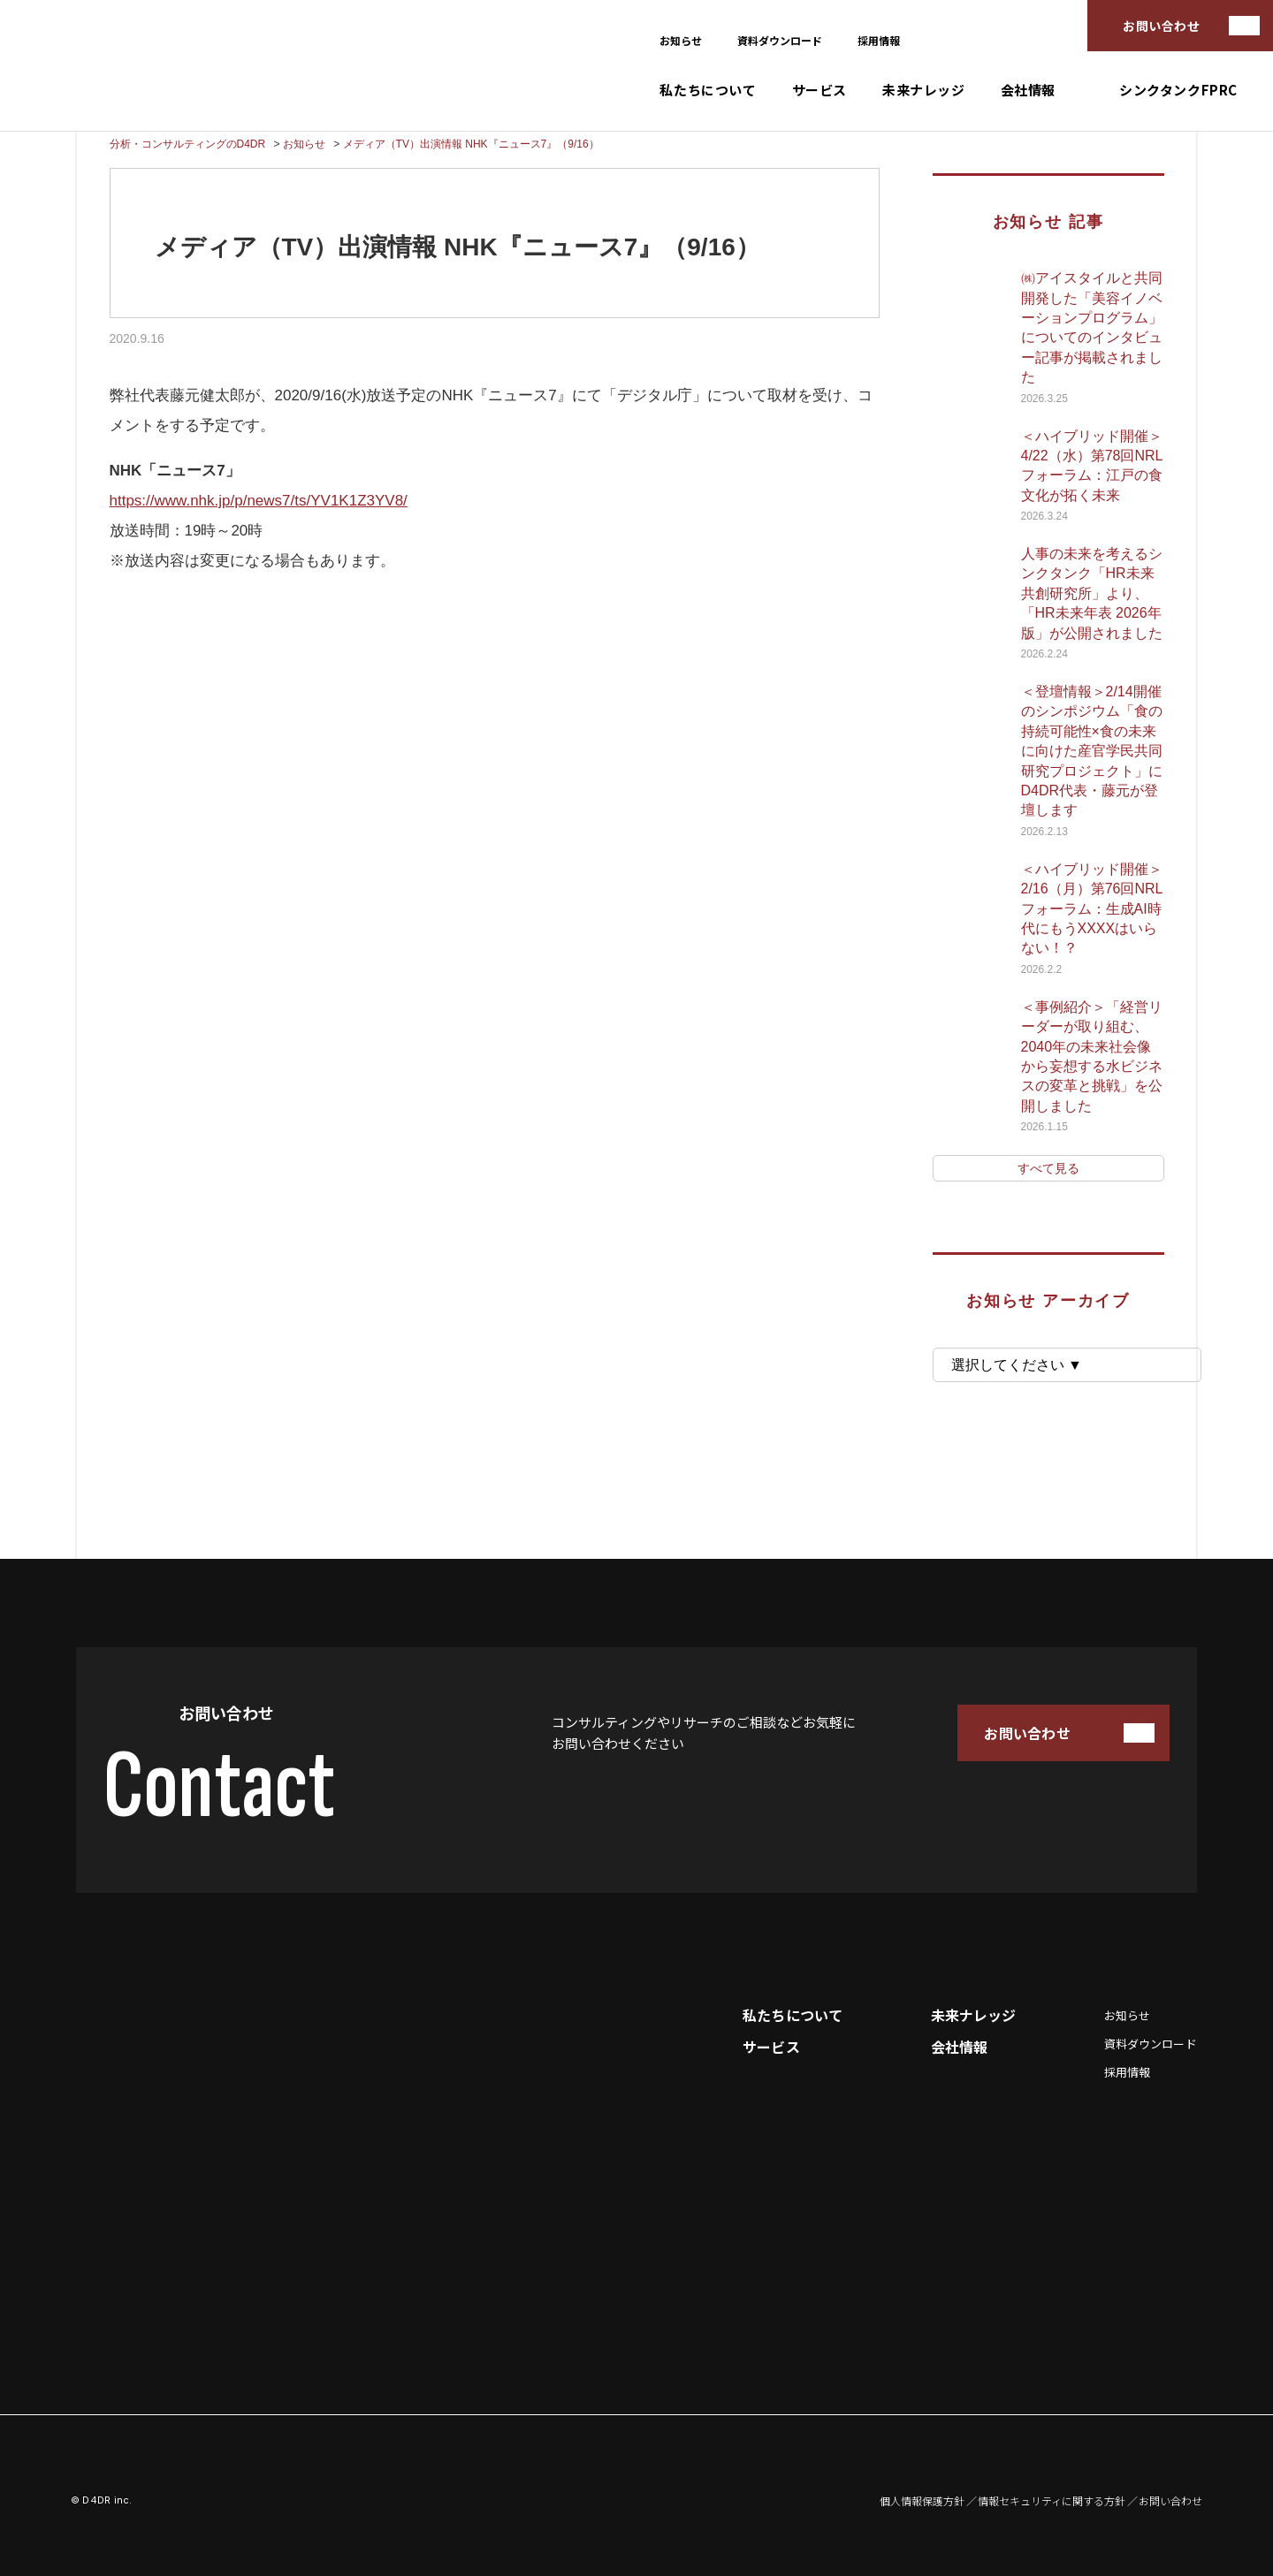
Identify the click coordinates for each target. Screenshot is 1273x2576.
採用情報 (879, 40)
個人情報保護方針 (922, 2501)
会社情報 (1028, 89)
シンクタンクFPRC (1178, 89)
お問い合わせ (1161, 25)
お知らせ (680, 40)
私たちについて (707, 89)
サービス (819, 89)
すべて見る (1048, 1168)
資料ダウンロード (779, 40)
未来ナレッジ (923, 89)
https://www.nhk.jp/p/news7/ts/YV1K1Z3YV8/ (259, 500)
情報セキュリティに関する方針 (1051, 2501)
